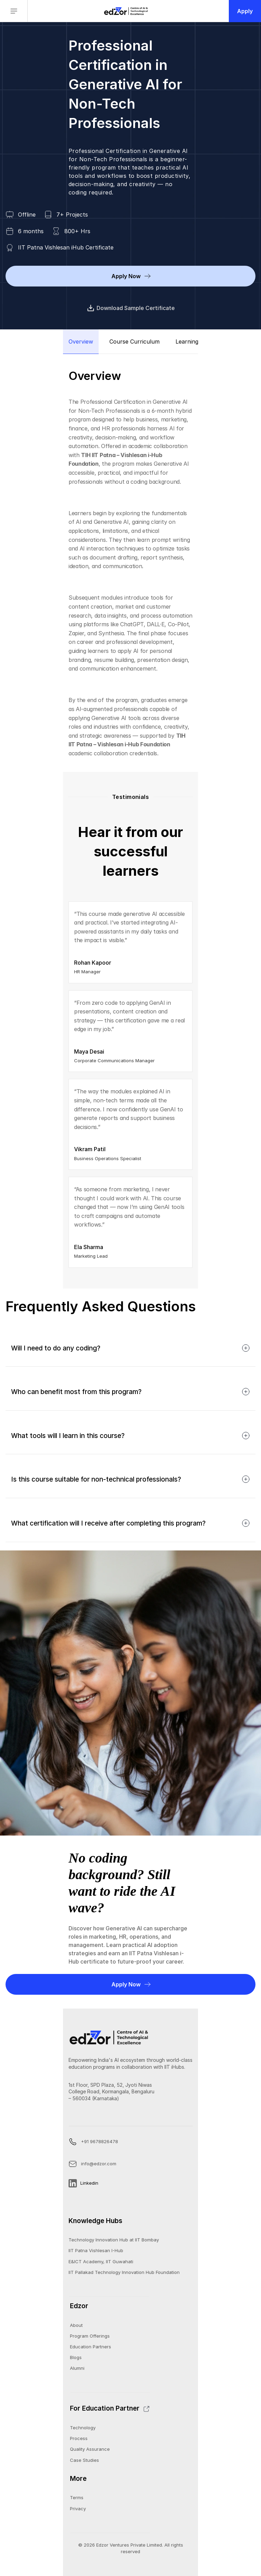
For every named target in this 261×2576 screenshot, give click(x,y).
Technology (83, 2427)
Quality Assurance (90, 2449)
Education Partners (90, 2346)
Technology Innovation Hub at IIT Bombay (114, 2239)
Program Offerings (90, 2336)
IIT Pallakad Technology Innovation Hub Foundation (124, 2272)
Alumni (77, 2368)
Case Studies (84, 2460)
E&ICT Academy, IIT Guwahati (101, 2261)
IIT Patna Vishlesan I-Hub (96, 2250)
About (76, 2325)
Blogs (76, 2357)
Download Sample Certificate (131, 308)
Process (79, 2438)
